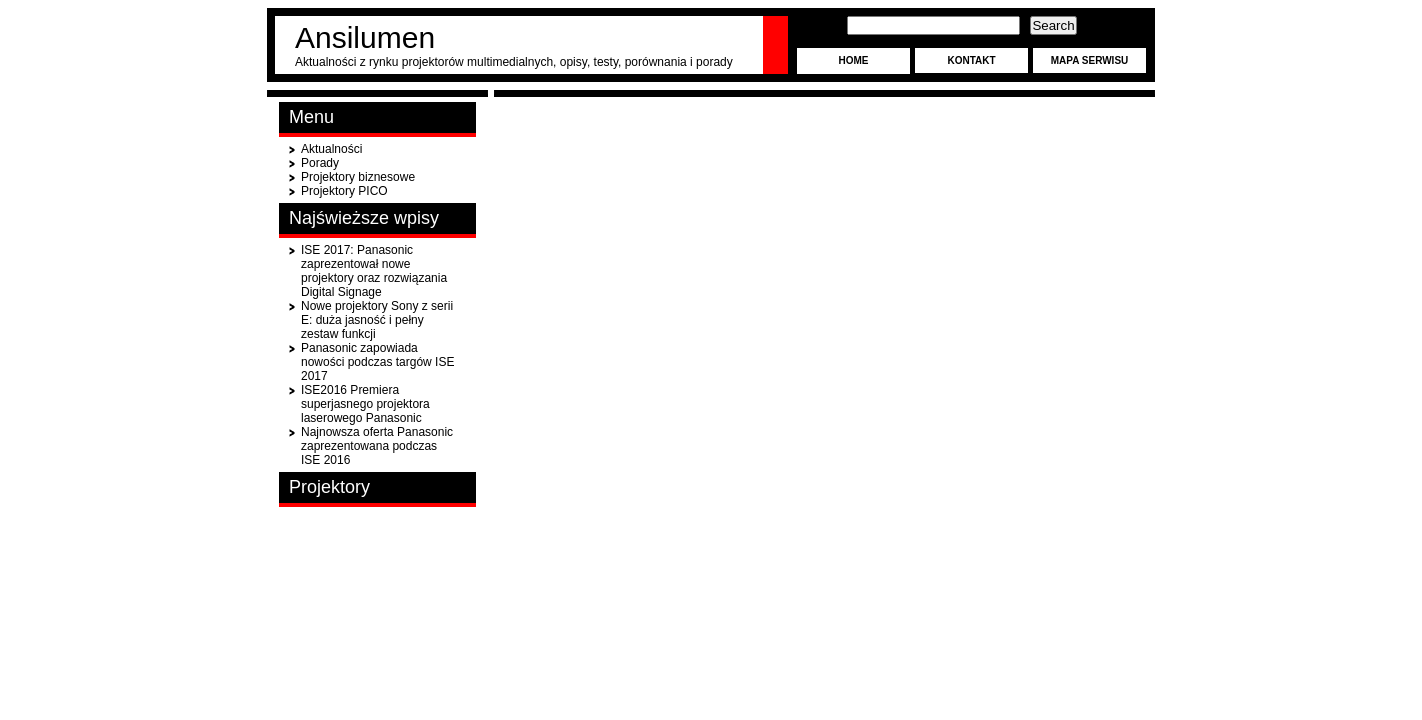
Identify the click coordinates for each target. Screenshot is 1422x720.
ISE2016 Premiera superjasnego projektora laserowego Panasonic (365, 404)
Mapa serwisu (1090, 60)
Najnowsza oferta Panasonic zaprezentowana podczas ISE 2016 (377, 446)
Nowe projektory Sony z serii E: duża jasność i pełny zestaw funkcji (377, 320)
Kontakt (971, 60)
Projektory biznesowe (358, 177)
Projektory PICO (344, 191)
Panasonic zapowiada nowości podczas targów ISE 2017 (377, 362)
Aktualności (331, 149)
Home (854, 60)
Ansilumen (365, 37)
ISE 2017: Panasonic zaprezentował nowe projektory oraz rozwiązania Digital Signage (374, 271)
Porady (320, 163)
